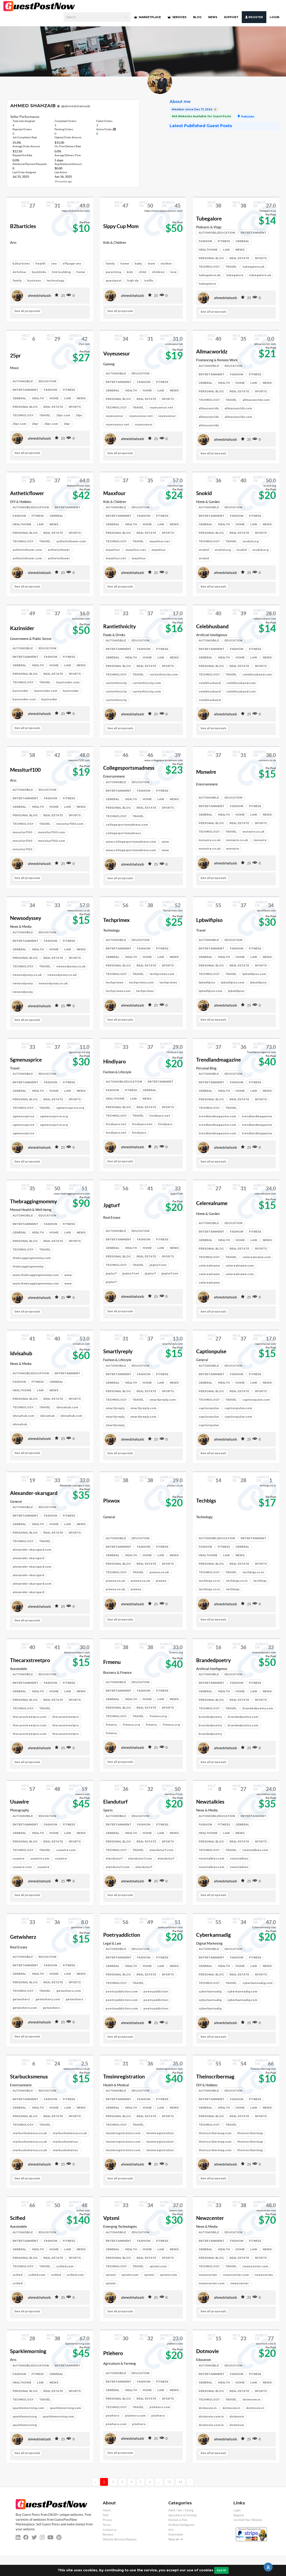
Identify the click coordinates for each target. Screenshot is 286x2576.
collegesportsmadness (123, 833)
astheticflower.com (71, 541)
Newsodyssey (25, 918)
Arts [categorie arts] (171, 2529)
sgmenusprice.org (70, 1107)
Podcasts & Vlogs (209, 227)
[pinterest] (58, 2537)
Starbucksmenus (29, 2077)
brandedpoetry (210, 1717)
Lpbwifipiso (209, 920)
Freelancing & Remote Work (217, 360)
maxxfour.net (159, 541)
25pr (15, 356)
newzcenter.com (255, 2266)
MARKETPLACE (147, 17)
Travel (201, 930)
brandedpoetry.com (257, 1708)
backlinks (39, 272)
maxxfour (113, 550)
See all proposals (27, 311)
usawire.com (66, 1850)
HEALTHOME (208, 249)
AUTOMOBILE (23, 381)
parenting (113, 272)
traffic (149, 280)
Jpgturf (111, 1205)
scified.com (65, 2266)
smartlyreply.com (162, 1399)
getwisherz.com (68, 1990)
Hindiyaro (114, 1062)
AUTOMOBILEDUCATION (217, 232)
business (34, 280)
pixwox (161, 1580)
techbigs (260, 1580)
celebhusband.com (257, 674)
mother (166, 263)
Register (254, 17)
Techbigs (206, 1501)
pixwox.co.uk (159, 1572)
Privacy (107, 2520)
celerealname (209, 1265)
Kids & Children (114, 242)
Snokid (204, 493)
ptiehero (112, 2415)
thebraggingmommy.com (32, 1258)
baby (138, 263)
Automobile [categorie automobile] (175, 2534)
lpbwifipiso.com (254, 974)
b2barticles (21, 263)
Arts (13, 242)
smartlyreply (115, 1408)
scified (18, 2275)
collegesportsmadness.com (127, 824)
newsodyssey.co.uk (71, 966)
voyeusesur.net (161, 407)
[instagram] (42, 2537)
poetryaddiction (155, 1991)
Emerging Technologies (120, 2226)
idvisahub (47, 1415)
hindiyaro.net (159, 1115)
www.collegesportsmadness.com (131, 841)
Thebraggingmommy (33, 1201)
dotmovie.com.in (211, 2416)
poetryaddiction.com (122, 1991)
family (17, 280)
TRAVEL (231, 266)
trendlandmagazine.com (217, 1116)
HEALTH (38, 398)
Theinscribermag (215, 2077)
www (165, 841)
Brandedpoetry (213, 1660)
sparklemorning (25, 2416)
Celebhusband (212, 626)
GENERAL (19, 398)
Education (203, 2360)
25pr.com (63, 415)
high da (133, 280)
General (202, 1360)
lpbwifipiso (207, 982)
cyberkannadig (210, 1991)
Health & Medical (116, 2085)
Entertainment (114, 776)
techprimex (114, 982)
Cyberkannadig (213, 1935)
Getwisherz (23, 1937)
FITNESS (224, 241)
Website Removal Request (120, 2539)
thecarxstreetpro (65, 1717)
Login (274, 17)
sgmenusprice (23, 1116)
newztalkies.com (255, 1850)
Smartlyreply (117, 1351)
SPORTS (261, 258)
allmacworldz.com (256, 400)
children (158, 272)
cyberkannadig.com (257, 1983)
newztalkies (239, 1858)
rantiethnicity (116, 683)
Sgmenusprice (26, 1060)
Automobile (18, 1669)
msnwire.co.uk (253, 831)
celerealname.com (256, 1257)
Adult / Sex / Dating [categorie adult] (180, 2510)
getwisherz (21, 1999)
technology (55, 280)
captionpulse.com (256, 1399)
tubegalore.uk (253, 266)
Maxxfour (114, 493)
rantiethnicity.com (163, 674)
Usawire (19, 1802)
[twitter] (34, 2537)
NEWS (212, 17)
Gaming (109, 364)
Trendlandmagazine (218, 1060)
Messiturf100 (25, 770)
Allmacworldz (211, 352)
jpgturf (111, 1273)
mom (151, 263)
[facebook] (26, 2537)
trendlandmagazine (257, 1116)
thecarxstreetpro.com (29, 1717)
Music (14, 368)
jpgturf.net (157, 1265)
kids (130, 272)
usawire (19, 1858)
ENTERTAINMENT (25, 389)
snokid (204, 550)
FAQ (105, 2515)
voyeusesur (114, 416)
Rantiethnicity (119, 626)
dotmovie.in (251, 2399)
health (41, 263)
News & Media (21, 926)
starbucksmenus (65, 2141)
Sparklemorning (28, 2351)
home (80, 272)
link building (61, 272)
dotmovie (236, 2416)
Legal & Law (112, 1943)
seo (54, 263)
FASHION (205, 241)
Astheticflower (27, 493)
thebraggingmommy (28, 1266)
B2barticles (23, 226)
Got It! (221, 2570)
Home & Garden (208, 502)
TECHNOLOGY (209, 266)
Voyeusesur (116, 354)
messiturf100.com (69, 823)
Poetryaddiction (121, 1935)
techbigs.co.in (253, 1572)
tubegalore (235, 275)
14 (180, 2482)
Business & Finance (117, 1672)
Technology (111, 930)
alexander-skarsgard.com (32, 1549)
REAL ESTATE (239, 258)
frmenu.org (158, 1716)
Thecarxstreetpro (30, 1660)
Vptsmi (111, 2218)
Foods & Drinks (114, 635)
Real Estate (111, 1217)
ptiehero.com (159, 2407)
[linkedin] (18, 2537)
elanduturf (114, 1858)
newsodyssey (23, 983)
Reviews (108, 2534)
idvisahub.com (67, 1407)
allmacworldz (209, 408)
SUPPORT (231, 17)
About (107, 2510)
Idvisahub (21, 1353)
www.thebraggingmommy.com (36, 1275)
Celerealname (211, 1203)
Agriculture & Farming (119, 2363)
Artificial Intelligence (211, 635)
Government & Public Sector (31, 639)
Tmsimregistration (124, 2077)
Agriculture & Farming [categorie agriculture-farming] (182, 2515)
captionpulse (209, 1408)
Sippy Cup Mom (121, 226)
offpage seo (71, 263)
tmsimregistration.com (123, 2133)
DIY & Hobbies (21, 502)
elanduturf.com (161, 1850)
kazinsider (21, 691)
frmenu (111, 1724)
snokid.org (250, 541)
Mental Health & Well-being (30, 1210)
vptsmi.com (158, 2266)
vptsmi (111, 2275)
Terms (107, 2525)
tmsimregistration (160, 2133)
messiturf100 (22, 832)
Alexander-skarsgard (33, 1493)
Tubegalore (209, 219)
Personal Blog (206, 1068)
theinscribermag (250, 2133)
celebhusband (210, 683)
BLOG (197, 17)
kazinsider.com (68, 682)
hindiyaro (165, 1124)
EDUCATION (47, 381)
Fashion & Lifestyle (117, 1072)
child (142, 272)
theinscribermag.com (215, 2133)
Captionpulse (211, 1351)
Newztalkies (210, 1802)
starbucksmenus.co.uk (30, 2133)
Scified (17, 2218)
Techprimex (116, 920)
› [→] (190, 2482)
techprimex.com (161, 974)
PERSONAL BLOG (211, 258)
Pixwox (111, 1501)
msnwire (260, 840)
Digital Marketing (209, 1943)
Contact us (110, 2529)
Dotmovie (207, 2351)
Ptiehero (113, 2353)
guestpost (114, 280)
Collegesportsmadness (128, 768)
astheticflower (59, 550)
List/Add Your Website (247, 2520)
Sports (108, 1810)
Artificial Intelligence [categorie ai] (181, 2525)
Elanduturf (115, 1802)
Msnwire (206, 772)
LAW (226, 249)
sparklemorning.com (28, 2408)
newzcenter (208, 2275)
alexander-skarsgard (28, 1558)
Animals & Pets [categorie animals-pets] (178, 2520)
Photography (19, 1810)
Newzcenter (210, 2218)
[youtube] (50, 2537)
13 (169, 2482)
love (173, 272)
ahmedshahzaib (39, 295)
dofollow (19, 272)
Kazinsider (22, 628)
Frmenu (112, 1662)
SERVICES (177, 17)
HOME (54, 398)
